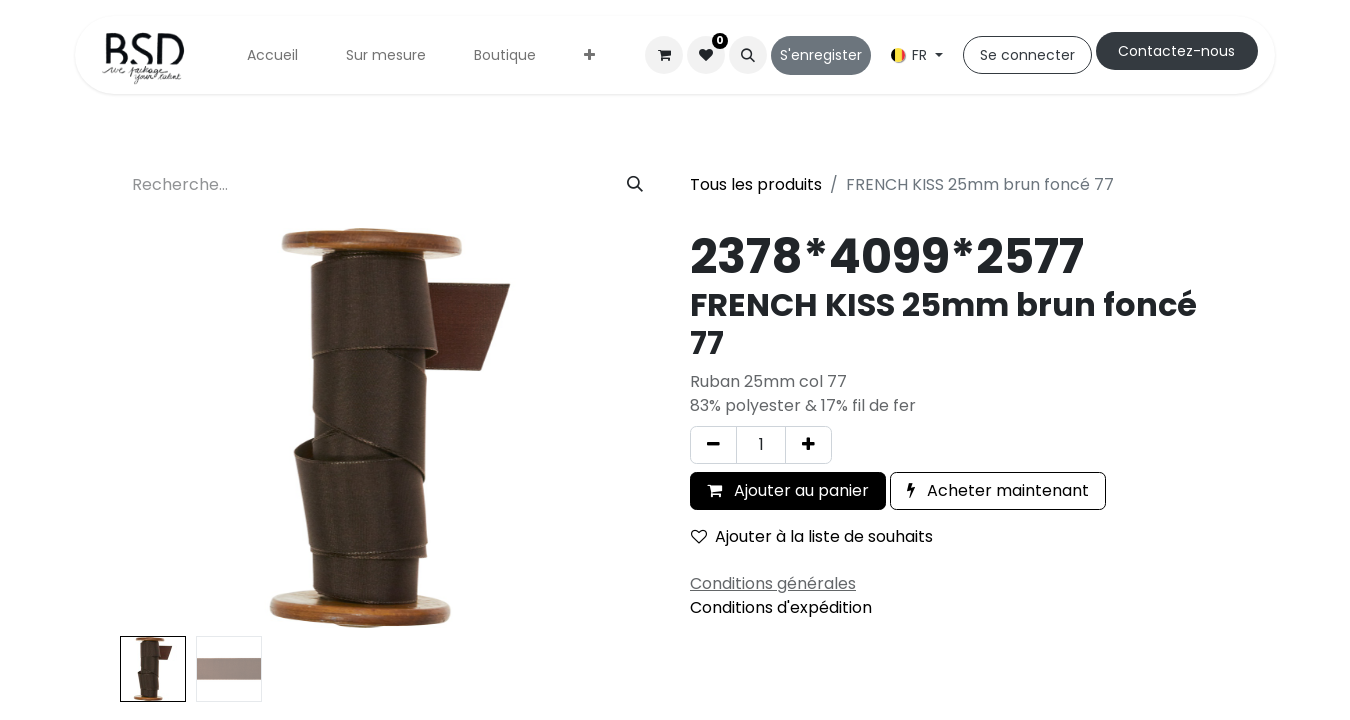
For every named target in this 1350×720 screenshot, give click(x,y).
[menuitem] (272, 55)
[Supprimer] (713, 445)
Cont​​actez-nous (1176, 51)
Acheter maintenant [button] (998, 490)
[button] (748, 55)
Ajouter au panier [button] (788, 490)
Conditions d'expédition (781, 607)
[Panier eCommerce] (664, 55)
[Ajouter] (808, 445)
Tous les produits (756, 184)
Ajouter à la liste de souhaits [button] (812, 536)
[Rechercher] (635, 185)
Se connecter (1027, 55)
